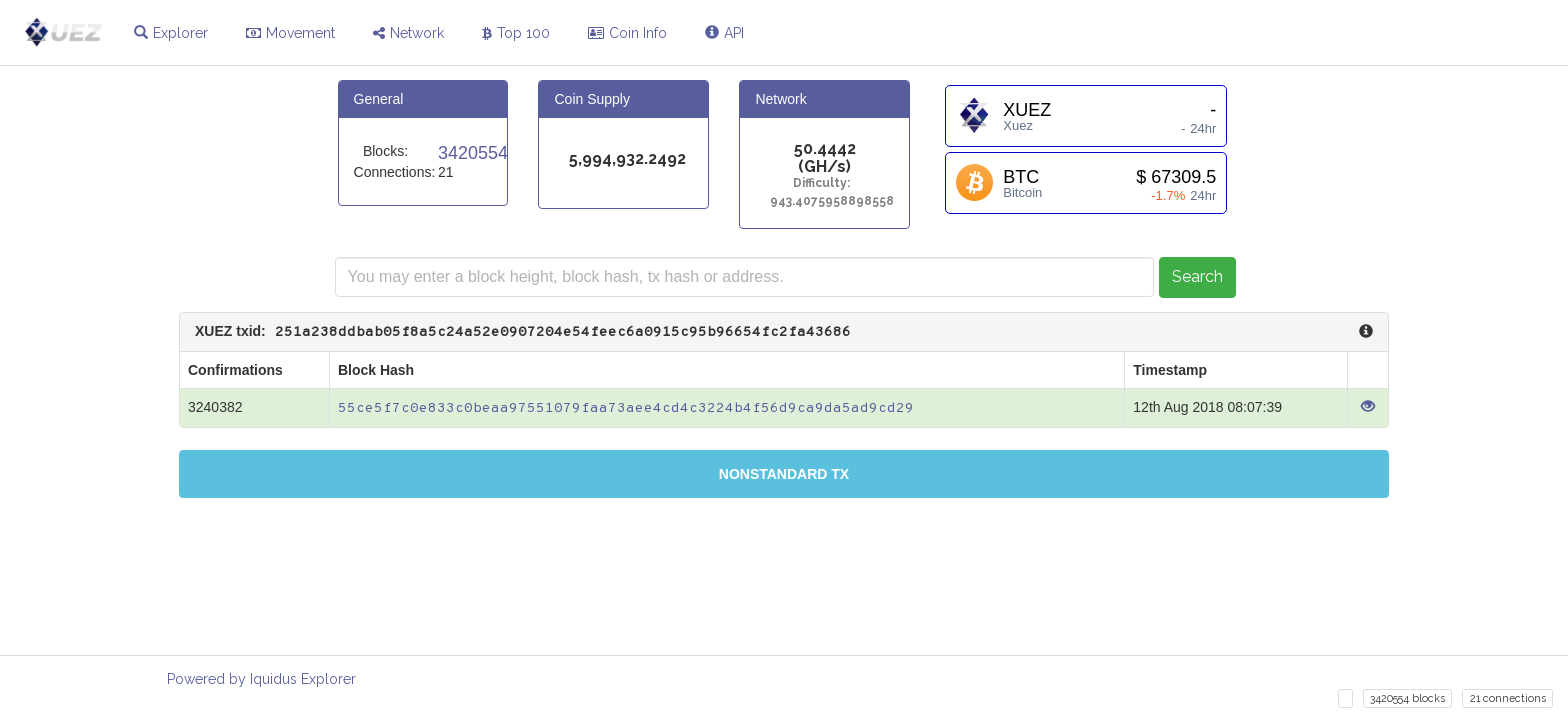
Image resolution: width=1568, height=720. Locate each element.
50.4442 (825, 149)
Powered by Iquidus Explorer (261, 679)
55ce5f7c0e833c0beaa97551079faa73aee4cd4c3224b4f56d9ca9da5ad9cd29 (626, 408)
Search (1197, 276)
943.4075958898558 (824, 201)
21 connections (1508, 698)
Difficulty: (824, 183)
